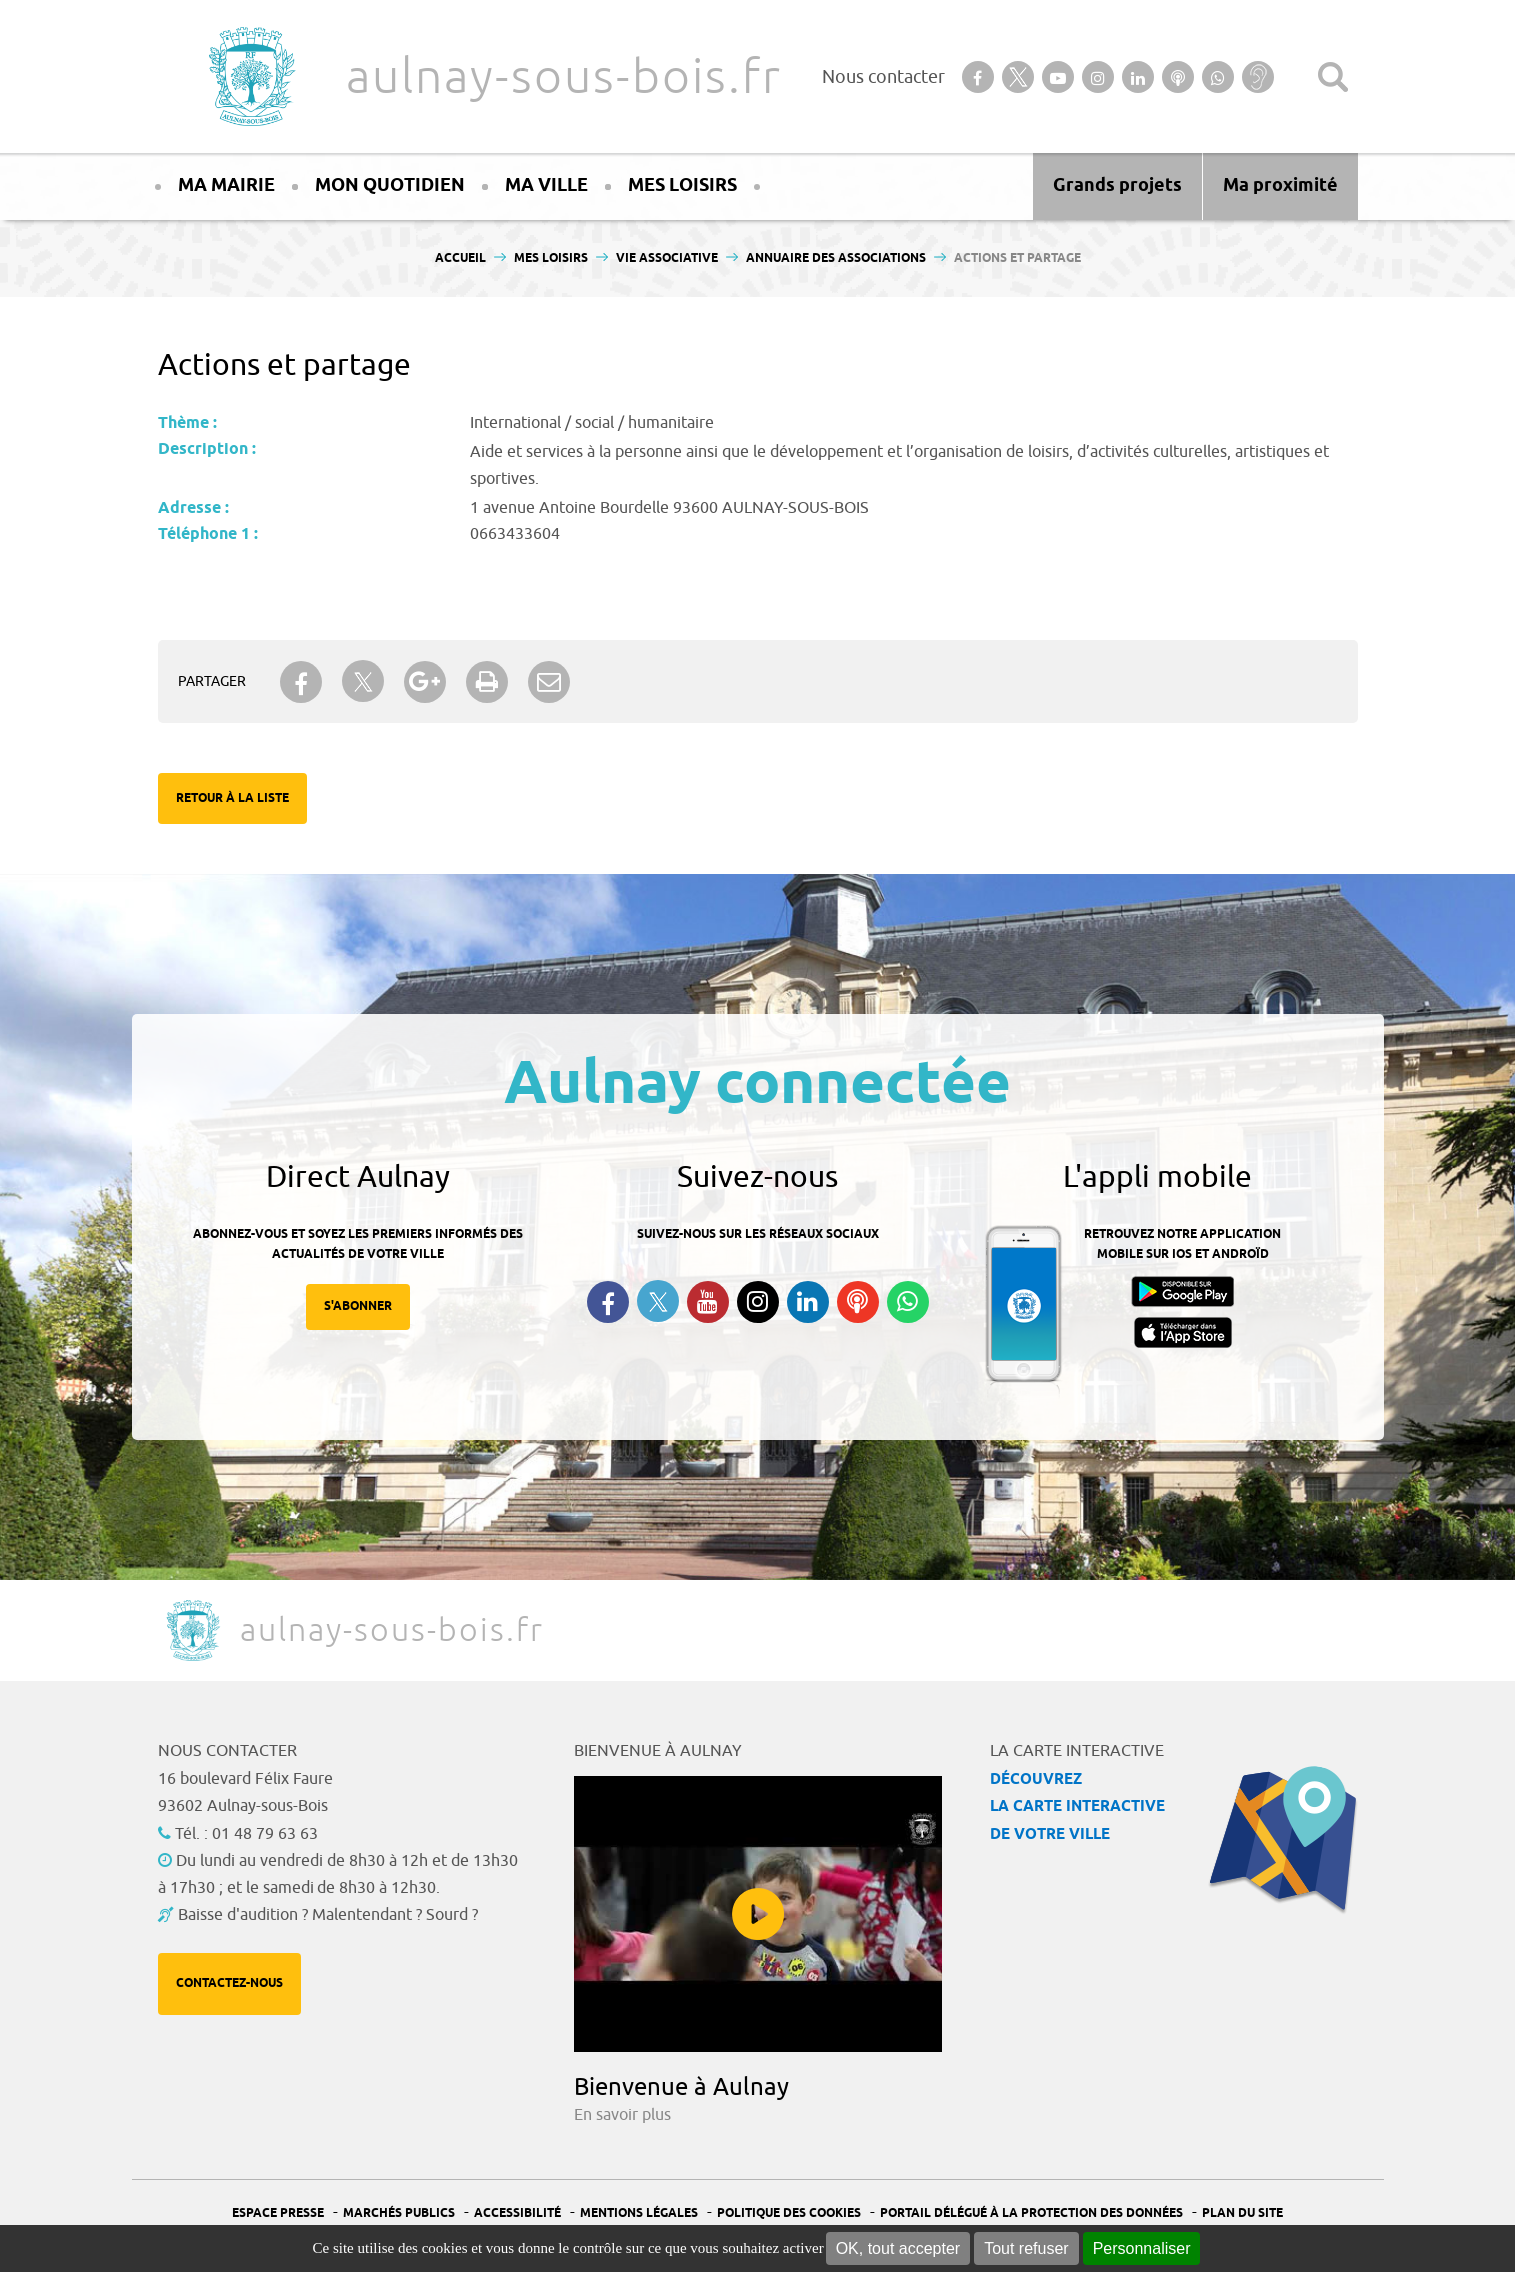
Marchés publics (399, 2213)
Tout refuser (1026, 2248)
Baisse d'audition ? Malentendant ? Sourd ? (328, 1915)
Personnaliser (1142, 2248)
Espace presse (278, 2213)
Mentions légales (639, 2213)
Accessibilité (517, 2213)
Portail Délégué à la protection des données (1031, 2213)
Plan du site (1242, 2213)
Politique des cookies (789, 2213)
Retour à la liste (232, 798)
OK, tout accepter (898, 2248)
